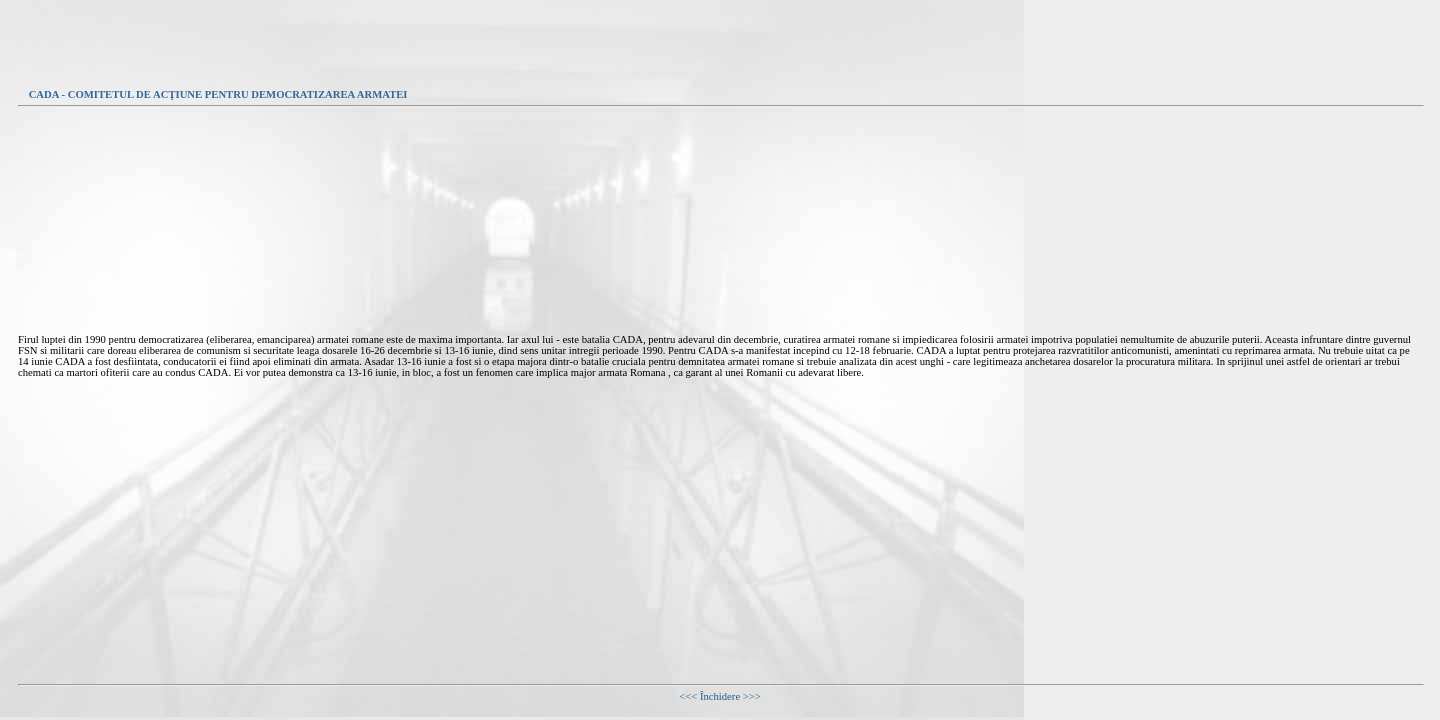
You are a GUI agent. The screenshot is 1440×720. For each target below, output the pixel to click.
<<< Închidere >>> (720, 696)
